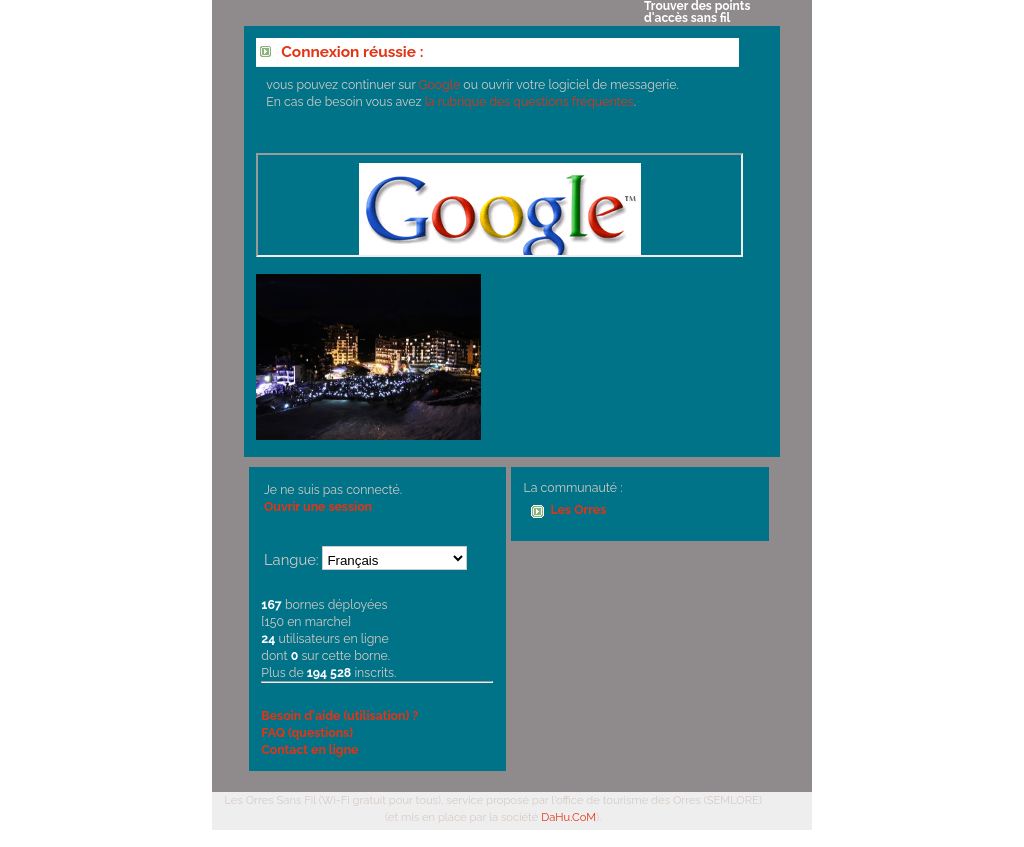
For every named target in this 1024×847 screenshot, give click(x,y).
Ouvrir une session (318, 506)
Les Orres (579, 509)
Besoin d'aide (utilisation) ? (339, 715)
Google (440, 84)
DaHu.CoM (568, 817)
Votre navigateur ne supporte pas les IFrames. (499, 205)
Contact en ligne (309, 749)
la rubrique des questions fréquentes (529, 101)
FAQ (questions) (307, 732)
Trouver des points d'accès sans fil (697, 12)
